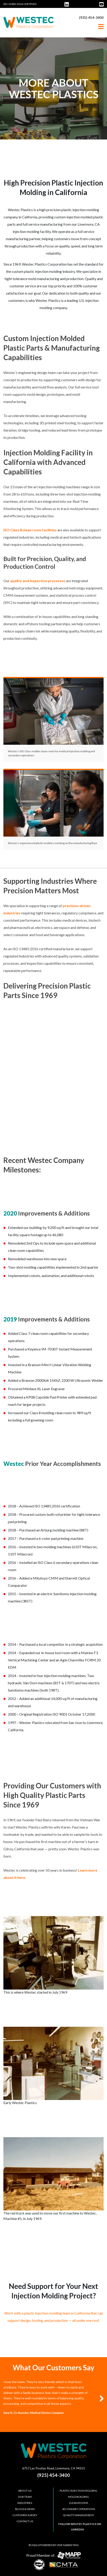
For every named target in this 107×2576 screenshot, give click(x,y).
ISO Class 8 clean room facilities (30, 530)
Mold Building (78, 2496)
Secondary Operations (78, 2509)
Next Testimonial (99, 2398)
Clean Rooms (78, 2503)
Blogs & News (25, 2509)
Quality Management (78, 2515)
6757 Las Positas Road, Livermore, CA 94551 (53, 2468)
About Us (24, 2490)
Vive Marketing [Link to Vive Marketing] (68, 2545)
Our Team (25, 2496)
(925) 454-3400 (91, 17)
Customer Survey (24, 2515)
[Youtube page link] (101, 4)
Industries (24, 2503)
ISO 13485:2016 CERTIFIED (19, 4)
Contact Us (25, 2521)
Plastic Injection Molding (78, 2490)
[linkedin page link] (66, 4)
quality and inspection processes (37, 581)
